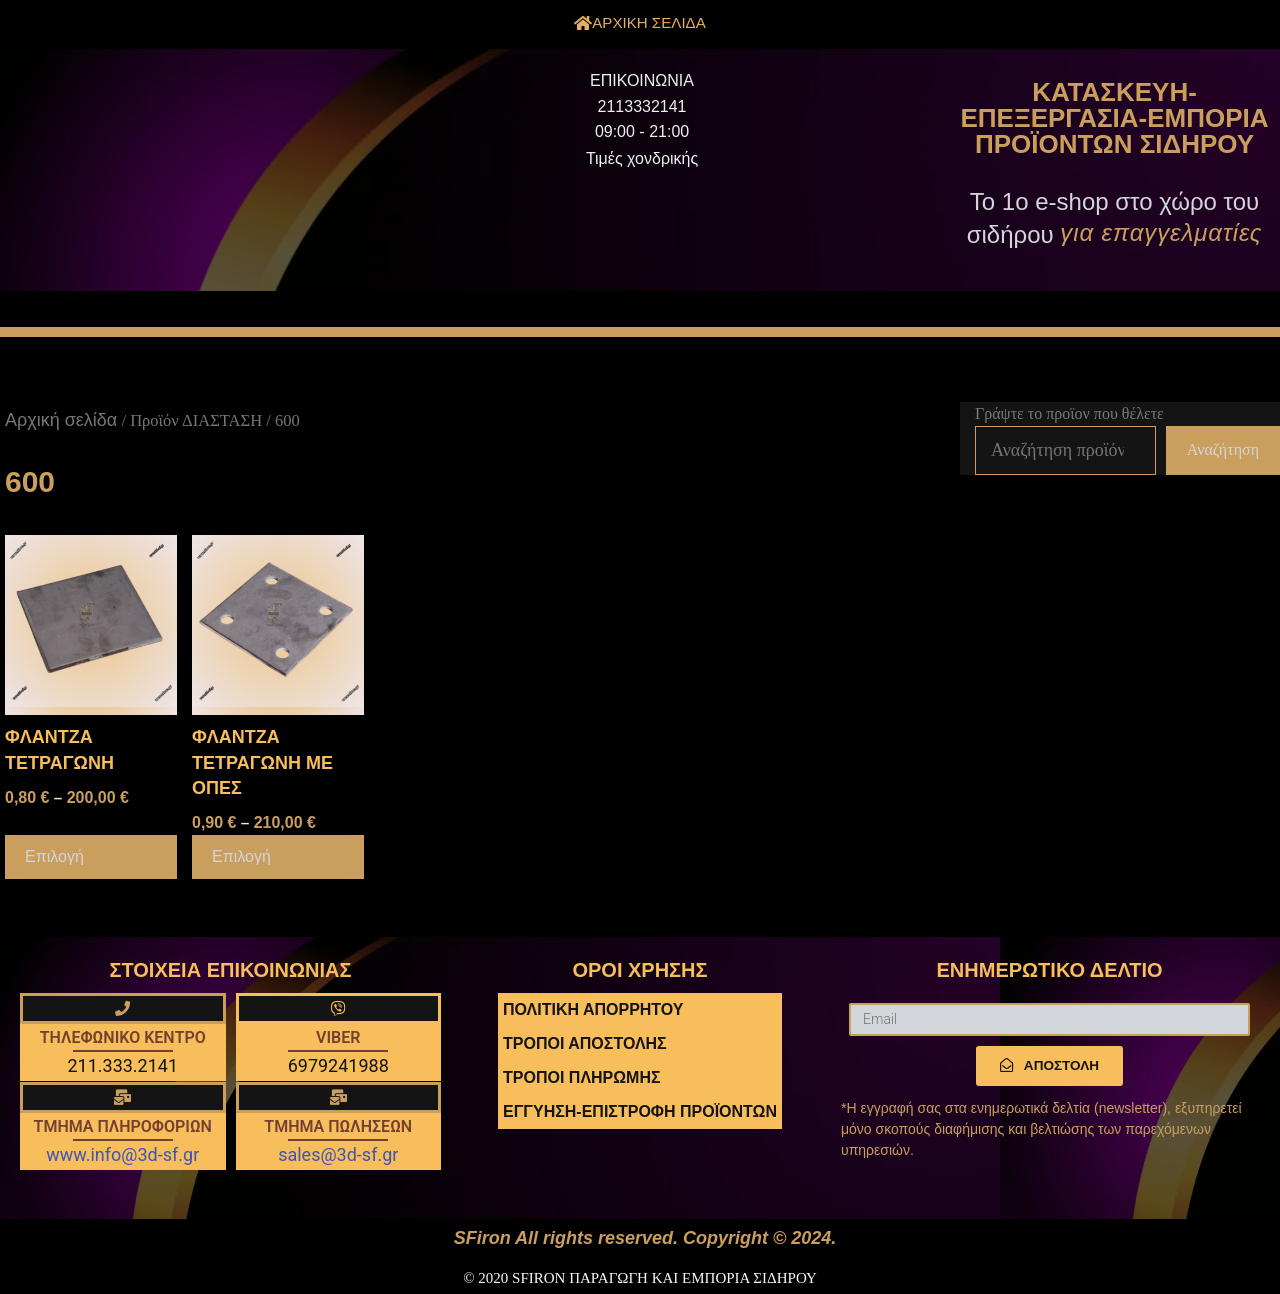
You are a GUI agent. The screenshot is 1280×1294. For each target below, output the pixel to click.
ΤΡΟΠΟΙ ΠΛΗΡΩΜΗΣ (582, 1077)
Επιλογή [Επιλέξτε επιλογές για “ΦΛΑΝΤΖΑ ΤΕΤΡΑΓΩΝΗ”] (54, 856)
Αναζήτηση (1223, 449)
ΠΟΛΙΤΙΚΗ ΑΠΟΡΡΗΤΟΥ (593, 1009)
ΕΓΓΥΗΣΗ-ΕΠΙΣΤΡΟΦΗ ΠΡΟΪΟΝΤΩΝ (640, 1111)
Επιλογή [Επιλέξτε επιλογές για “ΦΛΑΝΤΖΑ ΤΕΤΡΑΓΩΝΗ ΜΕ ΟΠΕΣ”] (241, 856)
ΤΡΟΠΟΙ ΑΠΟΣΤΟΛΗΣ (585, 1043)
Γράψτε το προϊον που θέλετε (1069, 413)
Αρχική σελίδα (61, 420)
